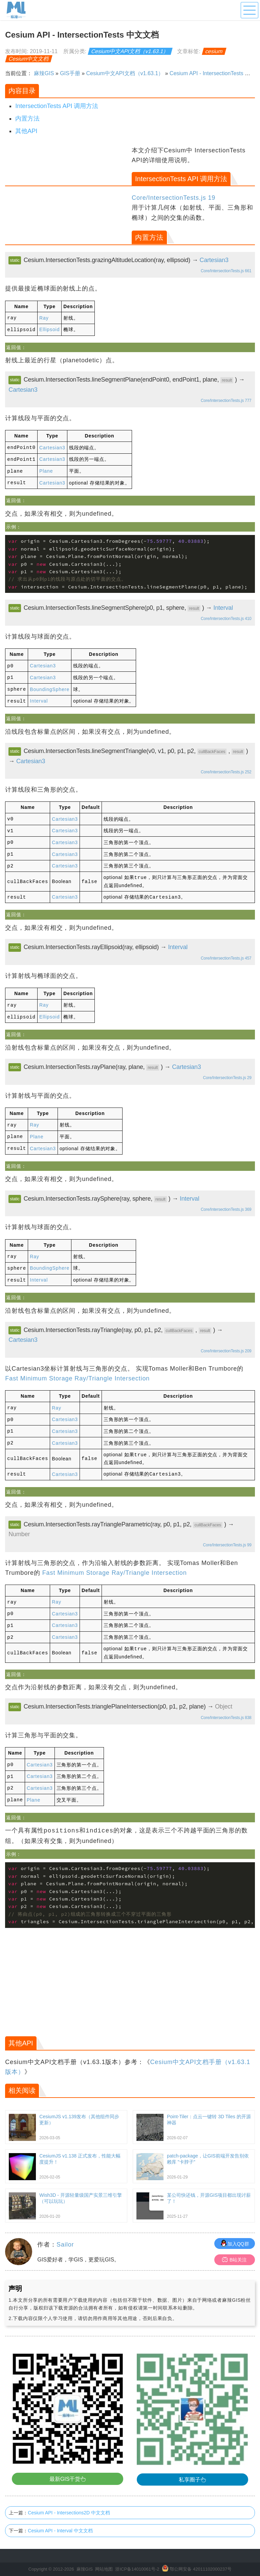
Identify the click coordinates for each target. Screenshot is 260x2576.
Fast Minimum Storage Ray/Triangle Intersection (77, 1370)
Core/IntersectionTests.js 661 (226, 271)
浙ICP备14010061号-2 (137, 2555)
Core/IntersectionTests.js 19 (173, 197)
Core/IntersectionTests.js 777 (226, 400)
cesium (214, 51)
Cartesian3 (214, 260)
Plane (46, 469)
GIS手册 (70, 73)
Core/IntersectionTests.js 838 (226, 1705)
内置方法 (27, 118)
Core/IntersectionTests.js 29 (227, 1071)
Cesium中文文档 (29, 59)
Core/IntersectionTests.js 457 (226, 952)
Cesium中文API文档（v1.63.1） (130, 51)
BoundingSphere (49, 686)
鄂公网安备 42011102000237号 (201, 2555)
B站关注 (234, 2246)
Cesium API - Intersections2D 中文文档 (69, 2499)
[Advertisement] (67, 193)
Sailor (65, 2231)
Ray (44, 317)
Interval (223, 605)
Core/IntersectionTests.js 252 (226, 768)
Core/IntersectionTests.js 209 (226, 1342)
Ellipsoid (49, 329)
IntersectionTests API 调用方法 (56, 106)
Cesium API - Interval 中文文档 (60, 2517)
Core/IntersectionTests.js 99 (227, 1534)
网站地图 (104, 2555)
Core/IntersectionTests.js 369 (226, 1202)
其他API (26, 131)
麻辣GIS (44, 73)
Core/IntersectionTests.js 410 (226, 616)
